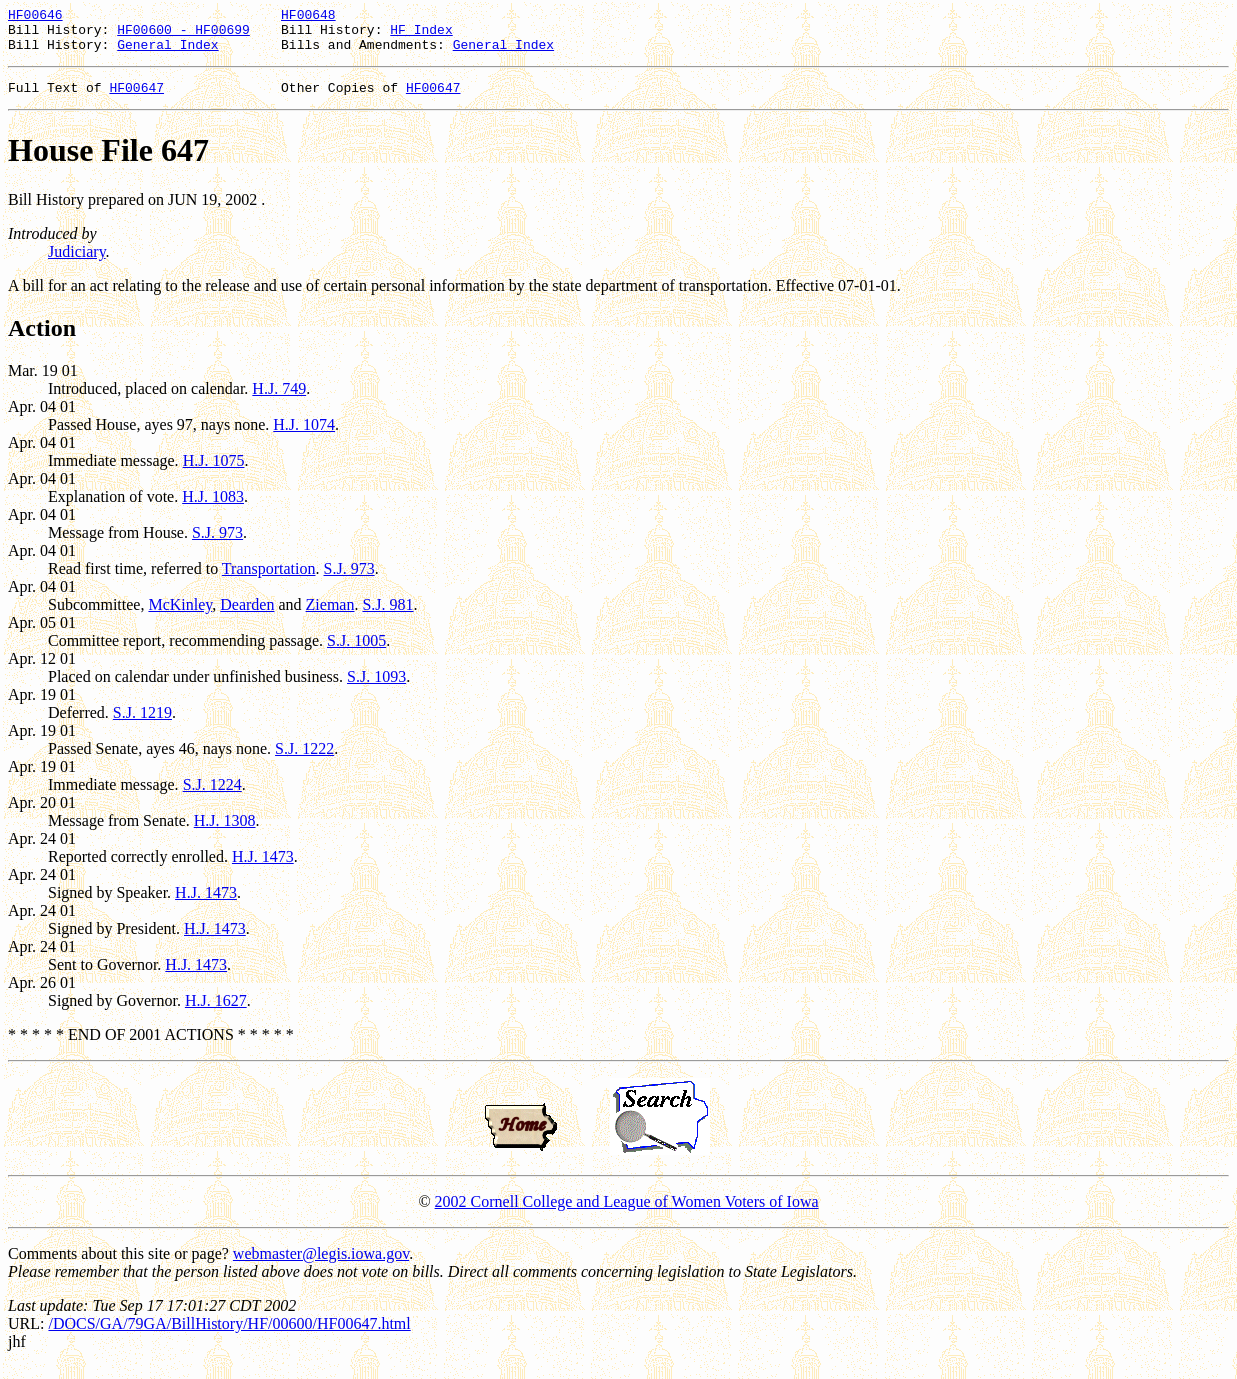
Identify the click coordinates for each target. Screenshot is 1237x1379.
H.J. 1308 (225, 832)
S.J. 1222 (304, 760)
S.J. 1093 (376, 688)
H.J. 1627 (216, 1012)
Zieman (330, 616)
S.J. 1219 (142, 724)
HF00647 (136, 99)
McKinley (180, 616)
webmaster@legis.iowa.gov (321, 1265)
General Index (167, 53)
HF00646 (35, 17)
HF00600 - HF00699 (183, 35)
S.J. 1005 (356, 652)
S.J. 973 (217, 544)
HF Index (421, 35)
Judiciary (77, 263)
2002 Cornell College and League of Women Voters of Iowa (627, 1213)
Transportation (269, 580)
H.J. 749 (279, 400)
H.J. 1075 (214, 472)
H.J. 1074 (304, 436)
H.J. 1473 (263, 868)
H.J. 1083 (213, 508)
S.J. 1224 (212, 796)
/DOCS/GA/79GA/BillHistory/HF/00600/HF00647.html (229, 1335)
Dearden (247, 616)
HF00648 (308, 17)
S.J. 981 (387, 616)
